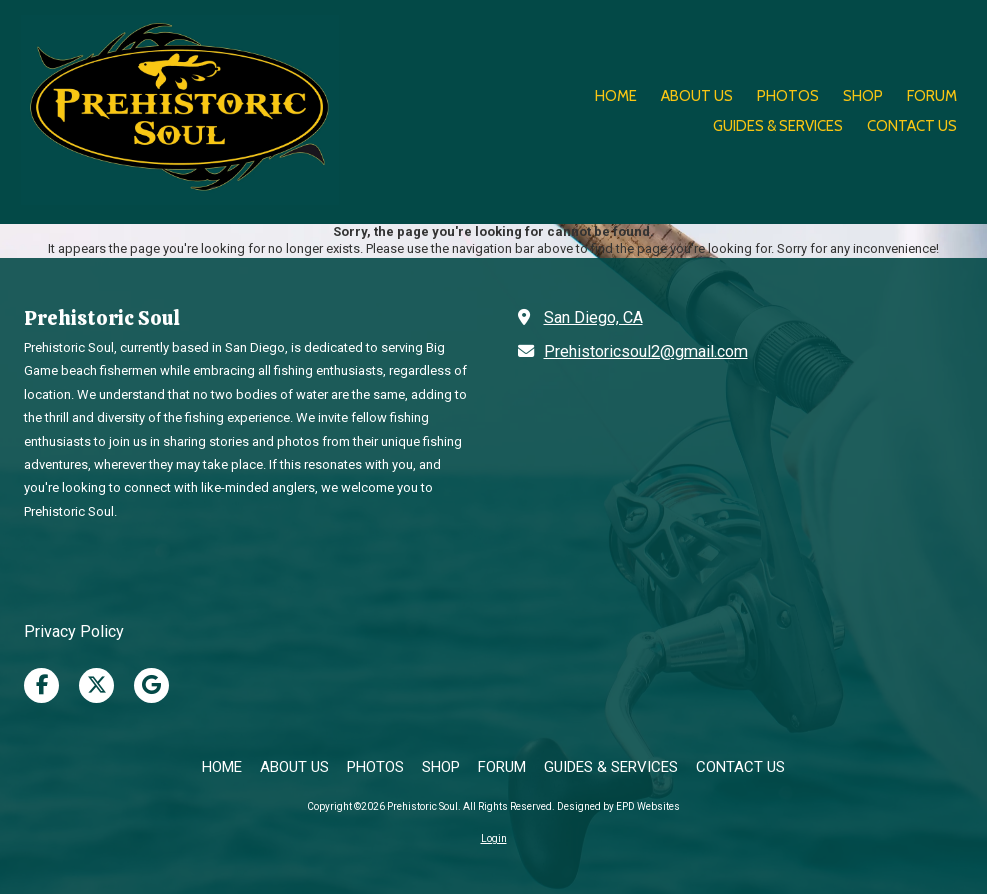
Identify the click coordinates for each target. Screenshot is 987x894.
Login (494, 838)
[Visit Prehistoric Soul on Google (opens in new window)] (151, 685)
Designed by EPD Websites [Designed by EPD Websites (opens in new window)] (618, 806)
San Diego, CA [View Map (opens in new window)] (593, 317)
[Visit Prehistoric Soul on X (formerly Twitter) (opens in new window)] (96, 685)
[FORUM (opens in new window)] (932, 97)
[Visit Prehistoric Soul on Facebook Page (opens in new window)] (41, 685)
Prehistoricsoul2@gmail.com (646, 351)
